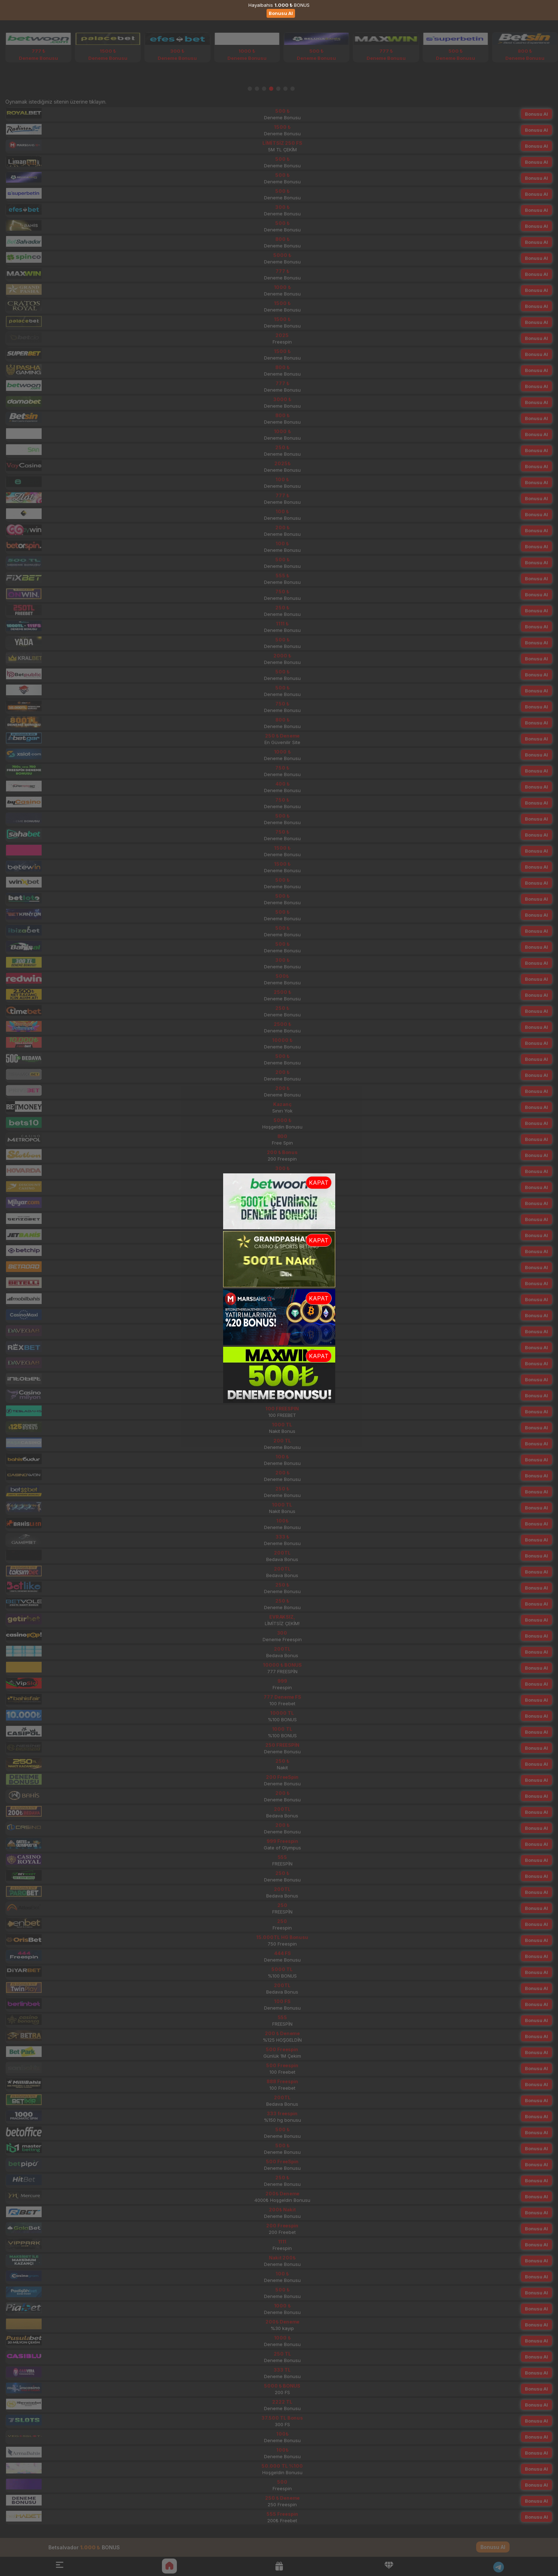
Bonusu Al (281, 13)
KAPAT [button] (318, 1182)
